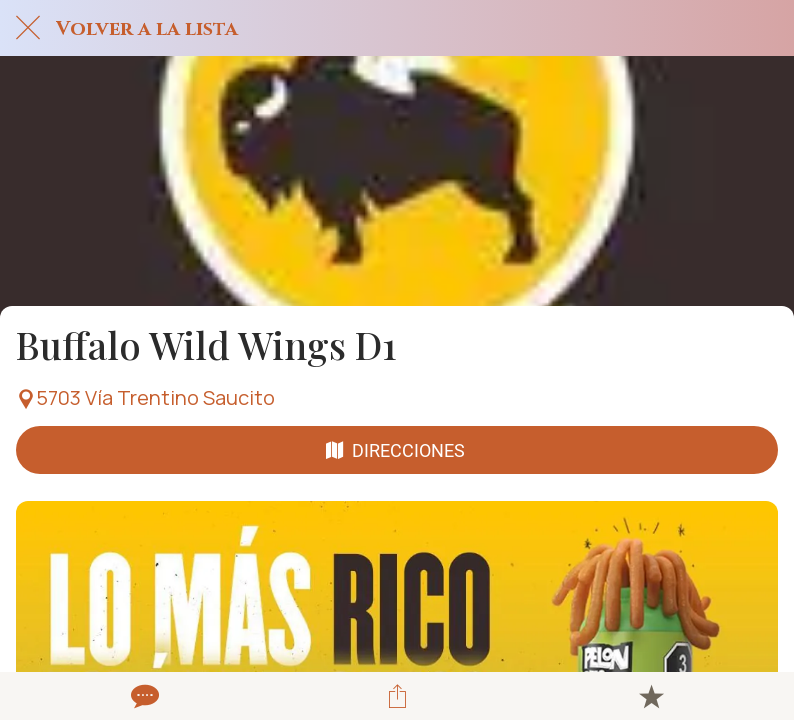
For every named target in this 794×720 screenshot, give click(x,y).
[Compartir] (397, 696)
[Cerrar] (28, 28)
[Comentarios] (143, 696)
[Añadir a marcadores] (651, 696)
